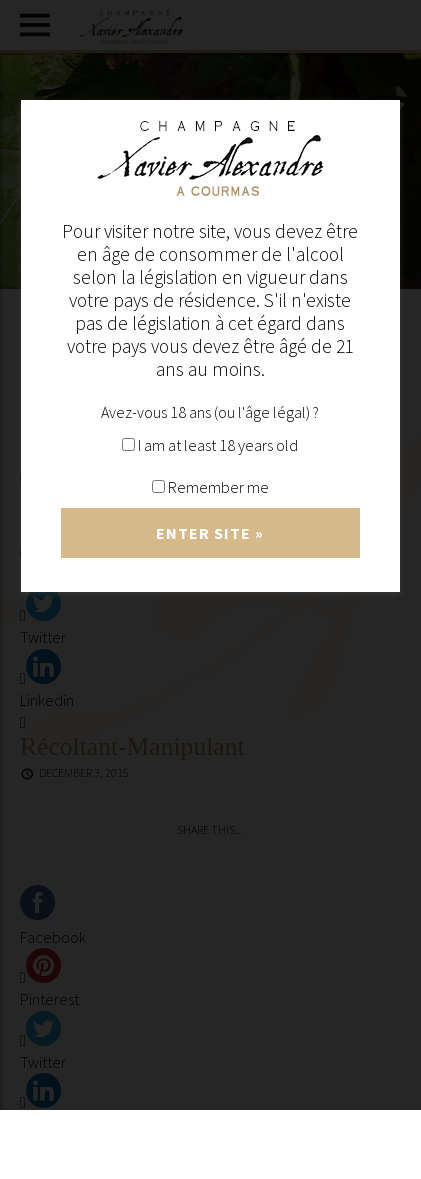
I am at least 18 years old (210, 445)
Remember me (210, 487)
